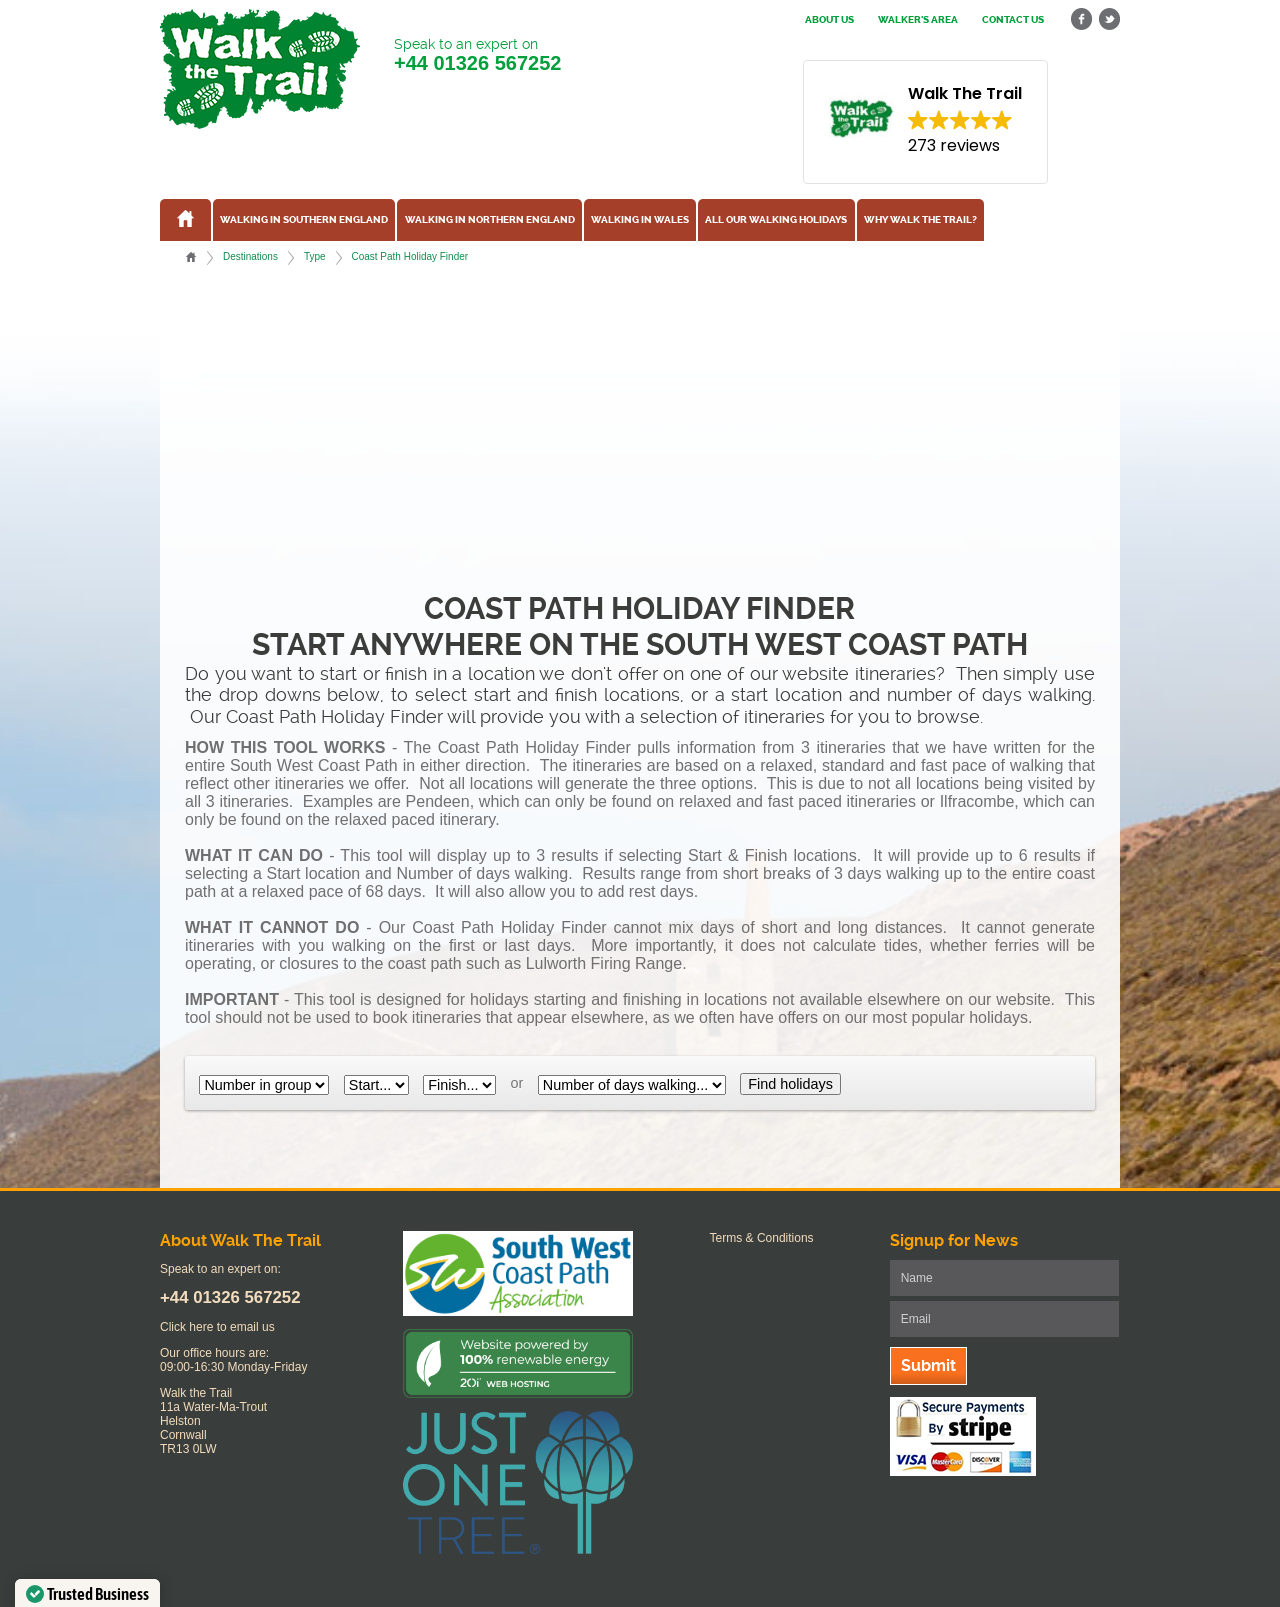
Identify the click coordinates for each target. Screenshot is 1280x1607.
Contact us (1013, 20)
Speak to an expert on (477, 55)
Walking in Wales (640, 220)
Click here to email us (217, 1327)
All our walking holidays (776, 220)
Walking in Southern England (304, 220)
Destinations (250, 256)
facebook (1082, 19)
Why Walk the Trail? (920, 220)
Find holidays (790, 1084)
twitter (1109, 19)
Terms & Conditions (762, 1238)
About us (829, 20)
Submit (928, 1365)
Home (191, 257)
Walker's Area (918, 20)
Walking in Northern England (490, 220)
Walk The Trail (260, 69)
